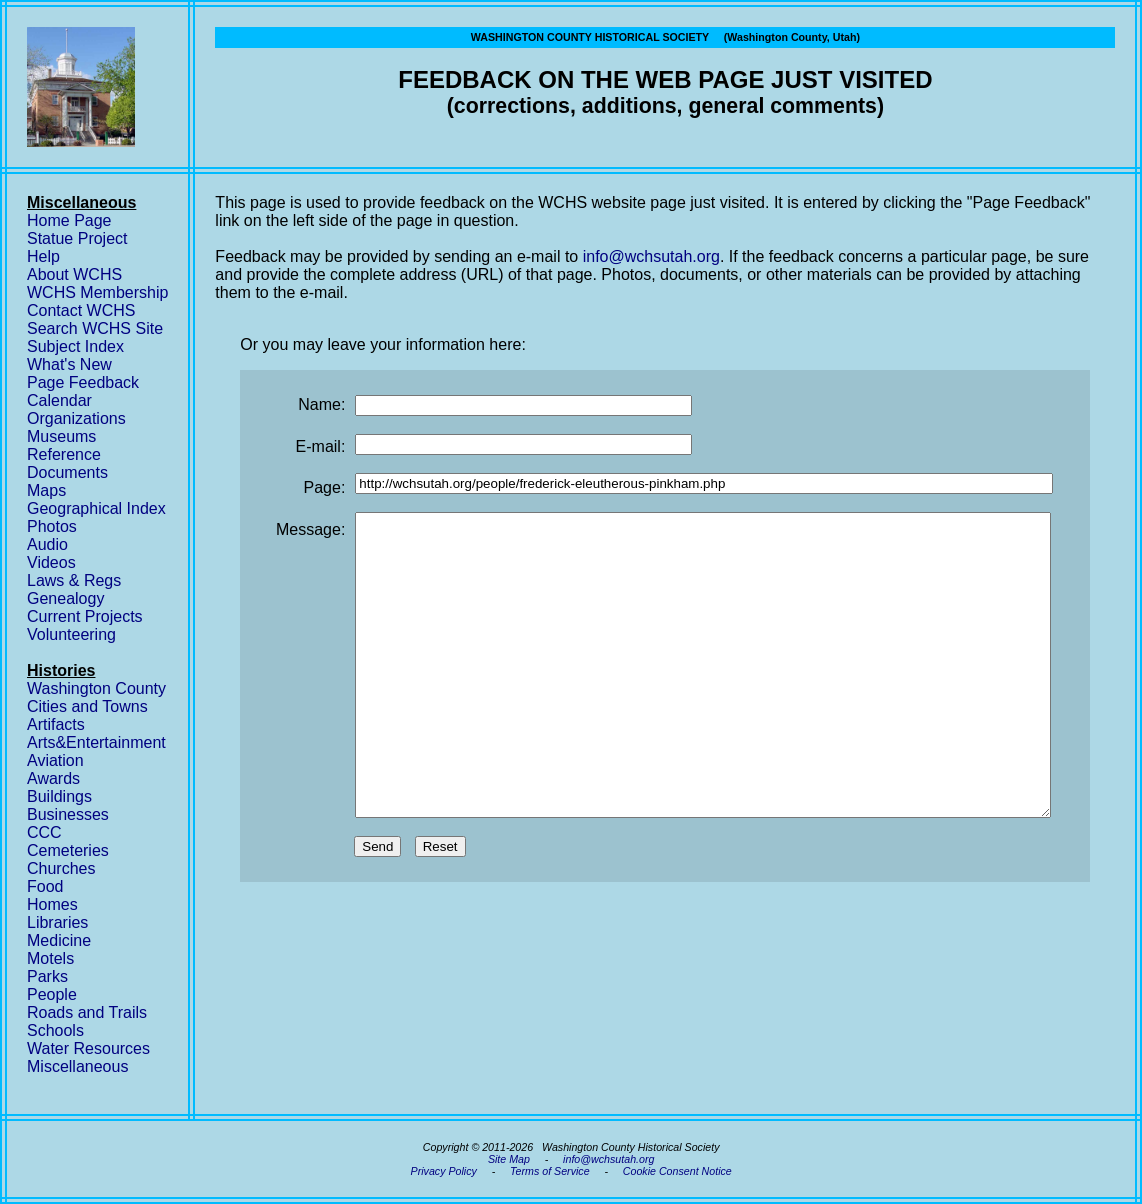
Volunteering (71, 634)
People (52, 994)
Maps (46, 490)
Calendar (59, 400)
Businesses (68, 814)
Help (43, 256)
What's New (69, 364)
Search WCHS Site (95, 328)
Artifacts (56, 724)
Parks (47, 976)
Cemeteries (68, 850)
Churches (61, 868)
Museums (61, 436)
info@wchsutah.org (651, 256)
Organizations (76, 418)
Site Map (509, 1159)
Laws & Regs (74, 580)
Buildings (59, 796)
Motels (50, 958)
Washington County (96, 688)
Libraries (57, 922)
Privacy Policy (444, 1171)
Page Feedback (83, 382)
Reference (64, 454)
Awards (53, 778)
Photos (52, 526)
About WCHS (74, 274)
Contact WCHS (81, 310)
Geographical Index (96, 508)
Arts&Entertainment (96, 742)
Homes (52, 904)
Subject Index (75, 346)
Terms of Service (550, 1171)
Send (377, 906)
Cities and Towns (87, 706)
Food (45, 886)
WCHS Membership (97, 292)
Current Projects (85, 616)
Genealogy (65, 598)
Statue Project (77, 238)
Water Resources (88, 1048)
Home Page (69, 220)
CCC (44, 832)
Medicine (59, 940)
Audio (47, 544)
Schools (55, 1030)
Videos (51, 562)
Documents (67, 472)
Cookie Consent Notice (677, 1171)
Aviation (55, 760)
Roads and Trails (87, 1012)
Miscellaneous (77, 1066)
